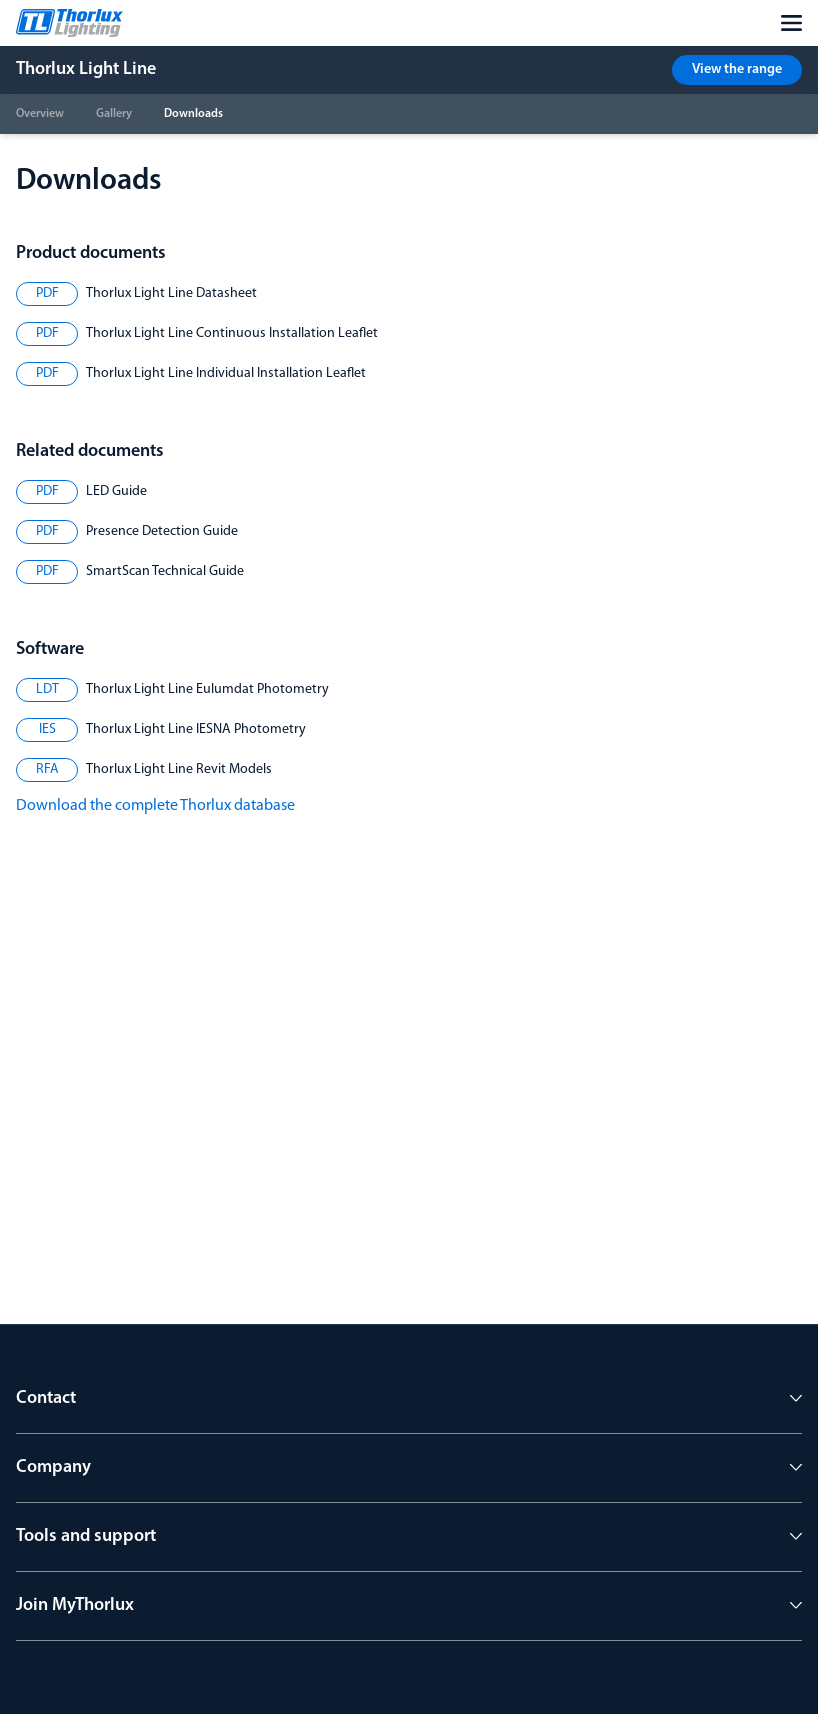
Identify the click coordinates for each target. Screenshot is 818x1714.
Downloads (193, 114)
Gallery (114, 114)
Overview (40, 114)
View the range (737, 69)
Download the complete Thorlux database (155, 806)
